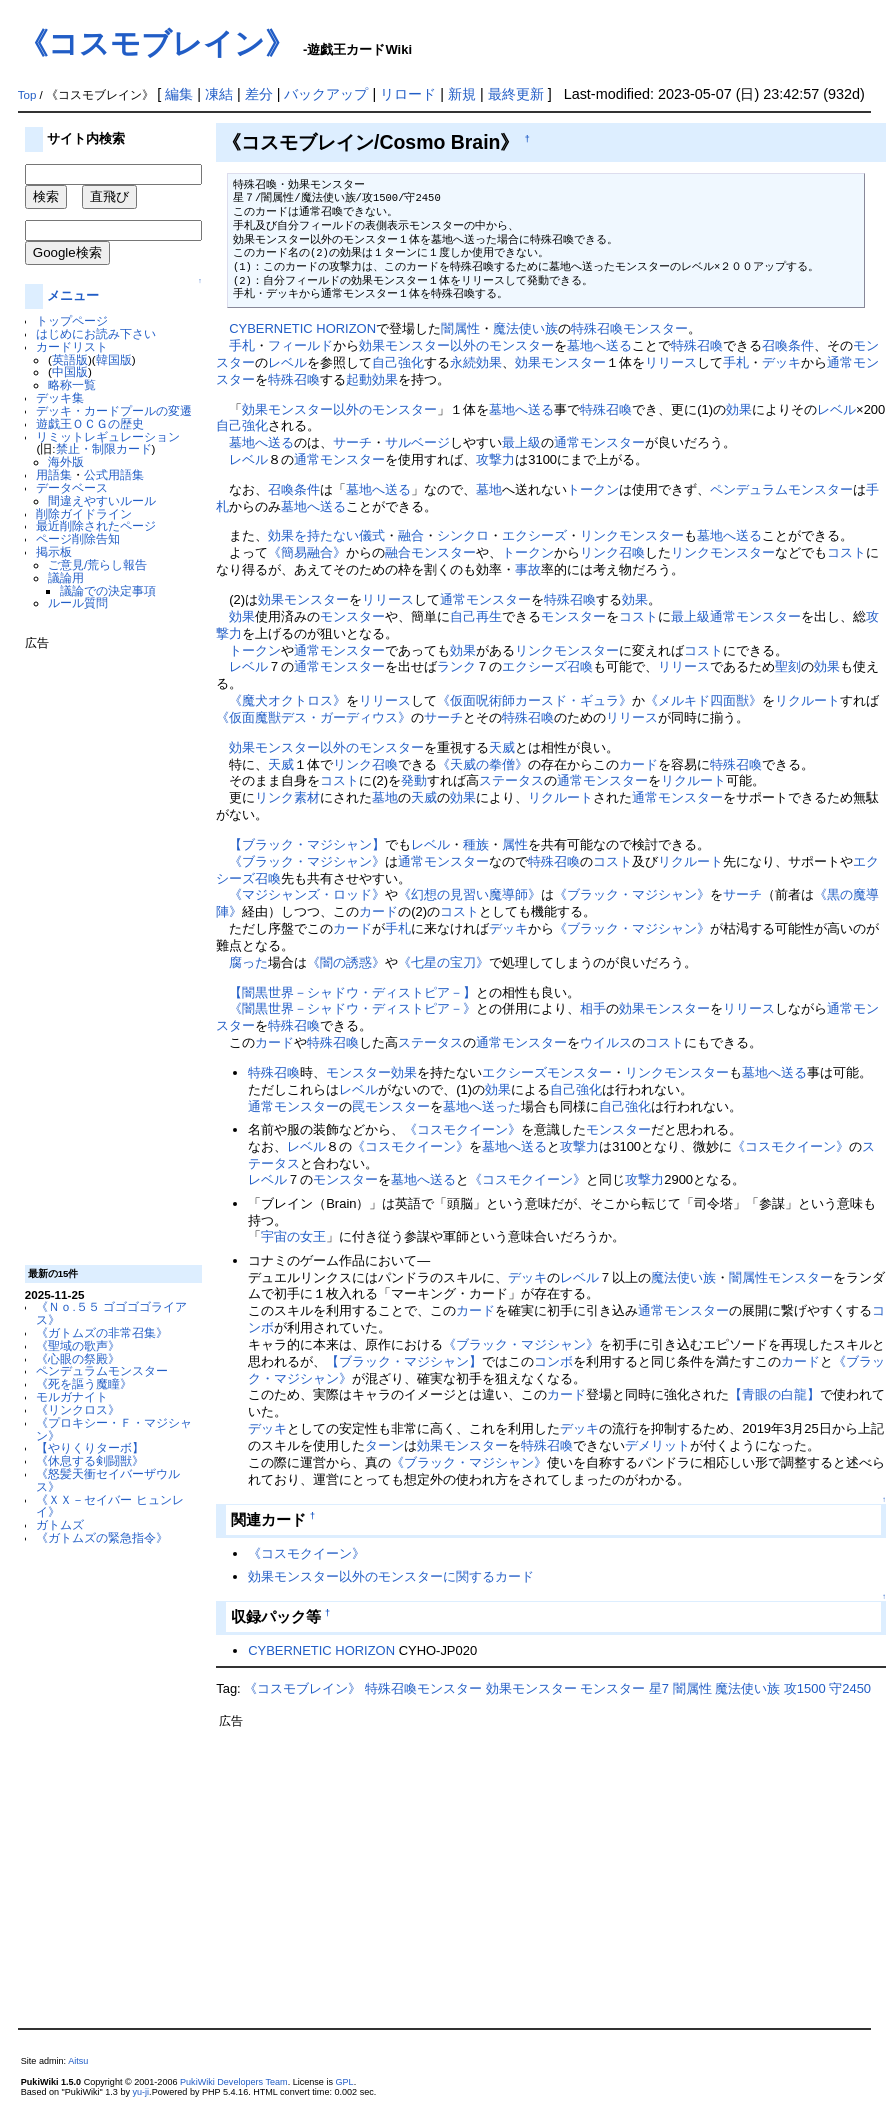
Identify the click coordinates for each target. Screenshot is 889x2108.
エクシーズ (534, 535)
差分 (259, 94)
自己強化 (398, 362)
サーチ (352, 442)
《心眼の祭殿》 (78, 1358)
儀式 (372, 535)
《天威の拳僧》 (482, 764)
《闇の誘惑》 (346, 962)
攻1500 (805, 1688)
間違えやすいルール (102, 500)
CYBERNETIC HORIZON (302, 328)
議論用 (66, 577)
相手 (593, 1008)
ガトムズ (60, 1524)
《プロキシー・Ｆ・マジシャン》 (114, 1429)
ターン (384, 1445)
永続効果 (476, 362)
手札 (242, 345)
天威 (502, 747)
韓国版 (114, 359)
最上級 (521, 442)
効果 (739, 409)
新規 (462, 94)
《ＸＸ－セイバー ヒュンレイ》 (109, 1506)
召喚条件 (788, 345)
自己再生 (476, 616)
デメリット (657, 1445)
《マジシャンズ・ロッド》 (307, 894)
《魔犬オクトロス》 (287, 700)
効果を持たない (313, 535)
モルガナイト (72, 1396)
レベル (287, 362)
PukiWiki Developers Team (234, 2082)
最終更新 (516, 94)
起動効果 (372, 379)
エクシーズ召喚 (547, 666)
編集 (179, 94)
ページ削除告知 (78, 538)
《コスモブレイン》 (156, 43)
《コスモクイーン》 (462, 1129)
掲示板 (54, 551)
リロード (408, 94)
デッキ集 (60, 397)
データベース (72, 487)
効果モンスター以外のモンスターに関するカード (391, 1576)
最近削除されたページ (96, 525)
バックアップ (326, 94)
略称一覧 (72, 384)
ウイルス (606, 1042)
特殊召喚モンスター (629, 328)
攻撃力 (495, 459)
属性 (515, 844)
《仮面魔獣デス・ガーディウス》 (313, 717)
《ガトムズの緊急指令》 (102, 1537)
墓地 (489, 489)
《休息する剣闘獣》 (90, 1460)
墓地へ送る (599, 345)
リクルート (807, 700)
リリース (671, 362)
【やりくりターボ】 (90, 1447)
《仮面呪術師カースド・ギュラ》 (534, 700)
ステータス (511, 780)
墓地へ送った (482, 1106)
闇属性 (460, 328)
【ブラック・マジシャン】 (307, 844)
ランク (456, 666)
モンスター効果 (371, 1072)
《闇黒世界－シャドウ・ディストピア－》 (352, 1008)
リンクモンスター (632, 535)
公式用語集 (114, 474)
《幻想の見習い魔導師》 (469, 894)
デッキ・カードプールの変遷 (114, 410)
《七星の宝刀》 (443, 962)
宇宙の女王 (293, 1236)
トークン (593, 489)
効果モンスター (560, 362)
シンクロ (463, 535)
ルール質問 (78, 602)
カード (638, 764)
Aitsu (78, 2061)
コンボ (553, 1361)
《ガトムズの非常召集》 (102, 1332)
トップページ (72, 320)
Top (27, 95)
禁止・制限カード (104, 448)
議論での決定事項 (108, 590)
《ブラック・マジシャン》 (307, 861)
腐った (248, 962)
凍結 (219, 94)
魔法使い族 (525, 328)
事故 (528, 569)
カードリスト (72, 346)
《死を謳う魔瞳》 (84, 1383)
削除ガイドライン (84, 513)
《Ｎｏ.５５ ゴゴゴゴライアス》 (111, 1313)
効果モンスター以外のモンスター (456, 345)
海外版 (66, 461)
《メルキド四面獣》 (703, 700)
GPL (345, 2082)
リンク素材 (287, 797)
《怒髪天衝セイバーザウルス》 (108, 1480)
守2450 (850, 1688)
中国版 (70, 371)
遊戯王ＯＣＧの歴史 (90, 423)
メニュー (73, 295)
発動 (414, 780)
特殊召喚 (697, 345)
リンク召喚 (612, 552)
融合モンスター (430, 552)
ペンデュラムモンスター (102, 1370)
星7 (659, 1688)
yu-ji (140, 2092)
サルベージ (417, 442)
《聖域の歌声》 (78, 1345)
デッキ (781, 362)
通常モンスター (599, 442)
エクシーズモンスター (547, 1072)
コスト (846, 552)
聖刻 (788, 666)
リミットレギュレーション (108, 436)
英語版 (70, 359)
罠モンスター (391, 1106)
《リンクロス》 (78, 1409)
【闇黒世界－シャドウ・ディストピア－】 (352, 992)
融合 (411, 535)
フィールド (300, 345)
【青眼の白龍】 (774, 1394)
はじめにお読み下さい (96, 333)
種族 (476, 844)
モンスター (352, 616)
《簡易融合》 (307, 552)
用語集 (54, 474)
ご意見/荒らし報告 (97, 564)
